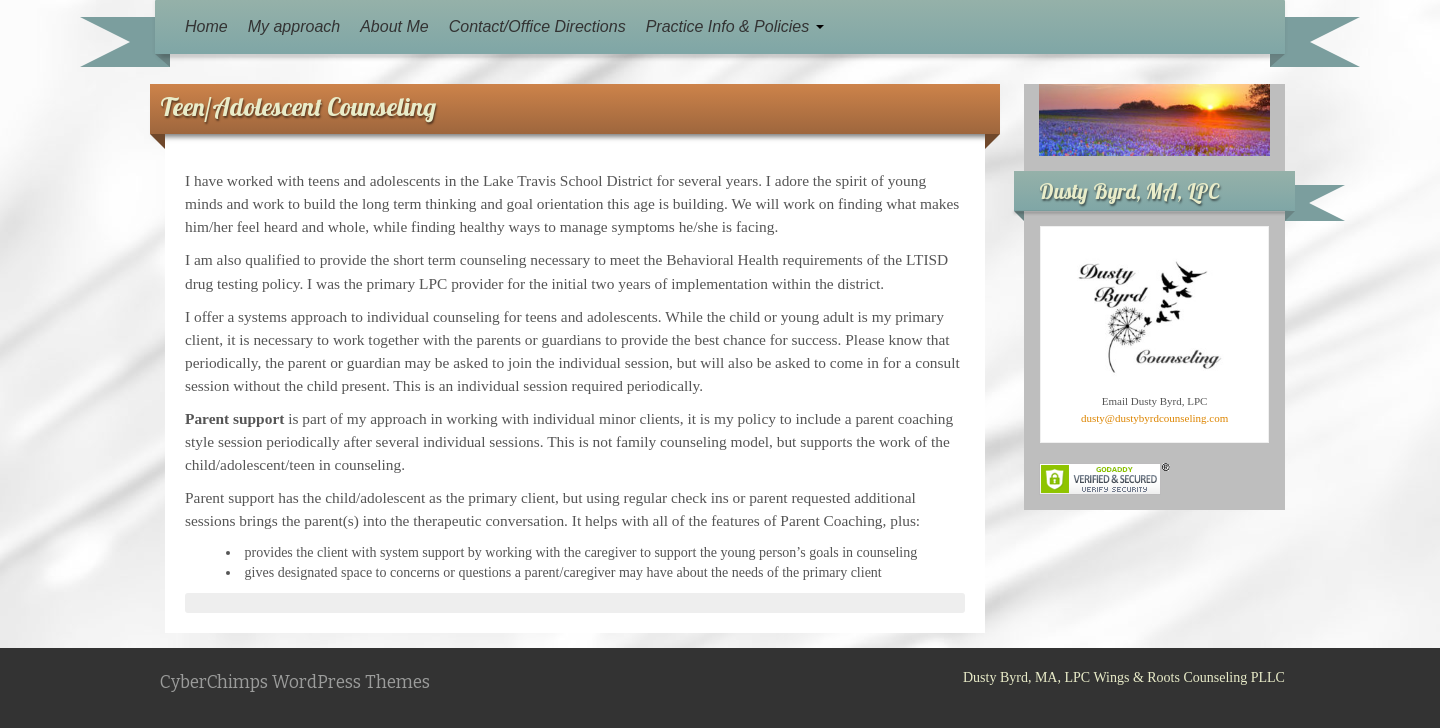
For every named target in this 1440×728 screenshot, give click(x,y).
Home (206, 26)
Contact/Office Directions (537, 26)
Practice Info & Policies (735, 26)
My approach (294, 26)
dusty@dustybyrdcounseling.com (1154, 418)
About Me (394, 26)
